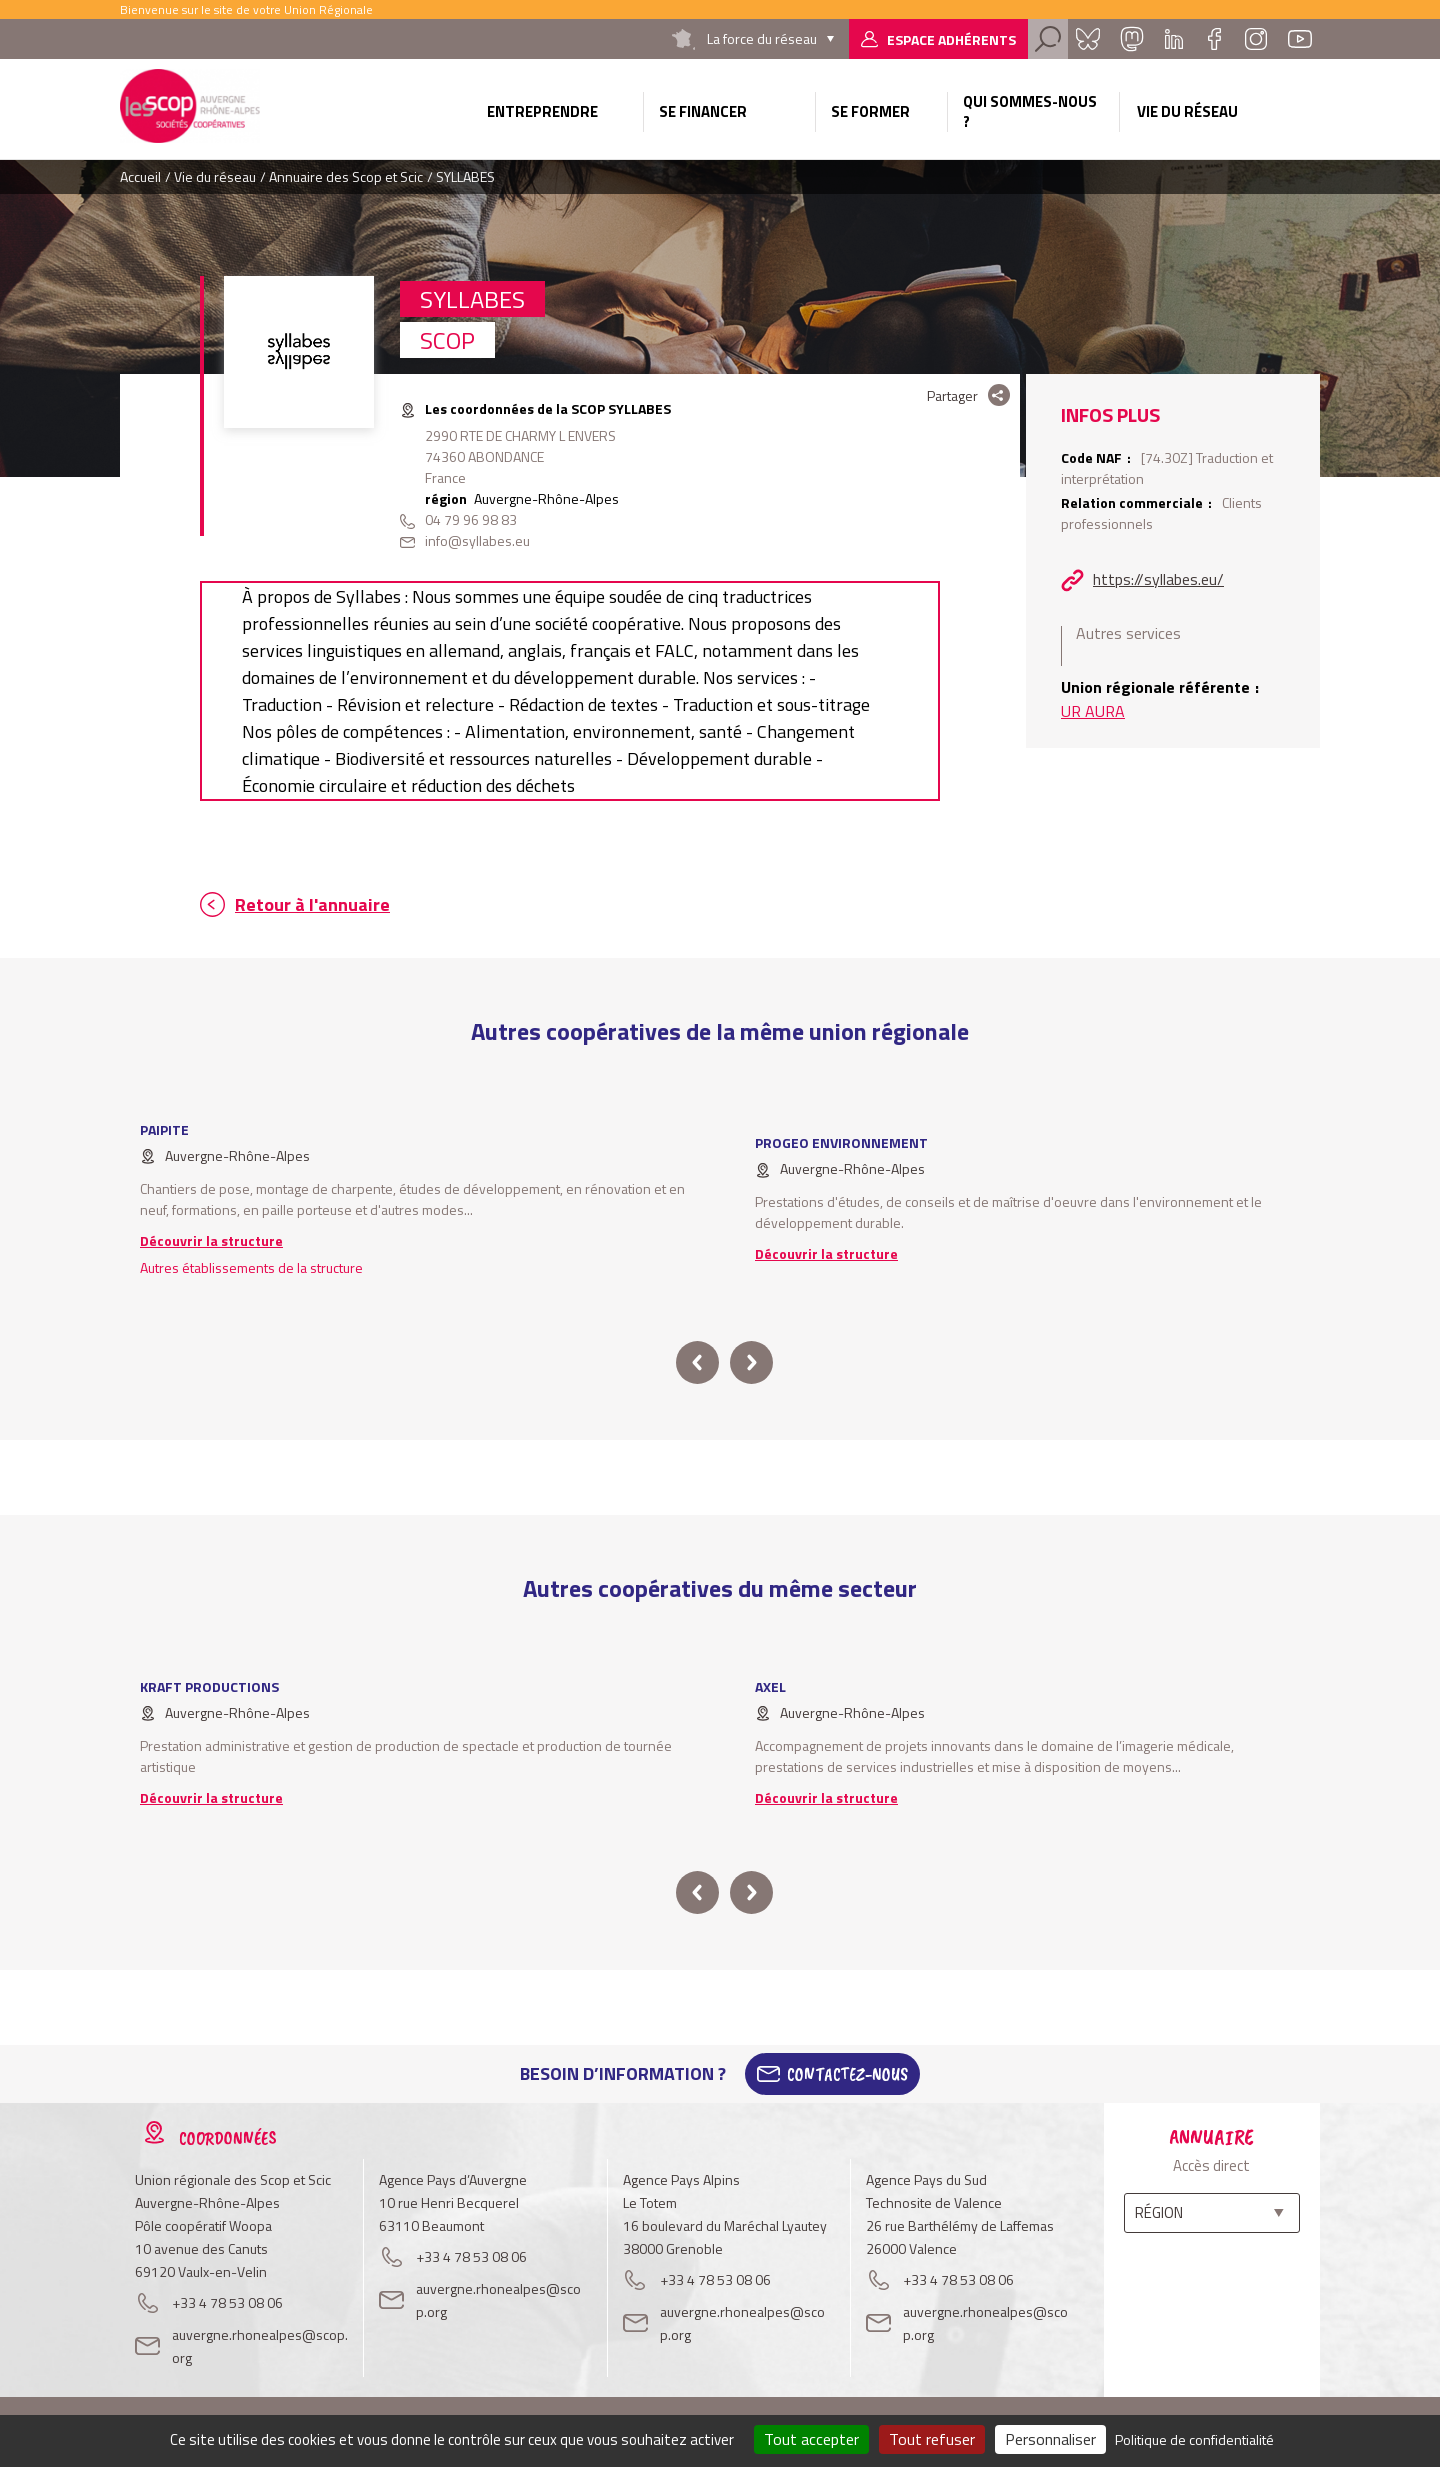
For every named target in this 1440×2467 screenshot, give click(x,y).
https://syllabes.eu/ (1158, 579)
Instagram (1256, 39)
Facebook (1214, 39)
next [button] (751, 1362)
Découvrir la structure (211, 1240)
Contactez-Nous (847, 2074)
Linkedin (1174, 39)
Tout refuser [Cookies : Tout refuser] (932, 2439)
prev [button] (697, 1362)
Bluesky (1088, 39)
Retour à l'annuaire (312, 904)
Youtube (1300, 39)
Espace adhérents (951, 39)
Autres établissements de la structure (251, 1267)
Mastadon (1132, 39)
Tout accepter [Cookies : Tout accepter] (811, 2439)
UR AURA (1093, 711)
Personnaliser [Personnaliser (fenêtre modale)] (1050, 2439)
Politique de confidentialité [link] (1194, 2439)
